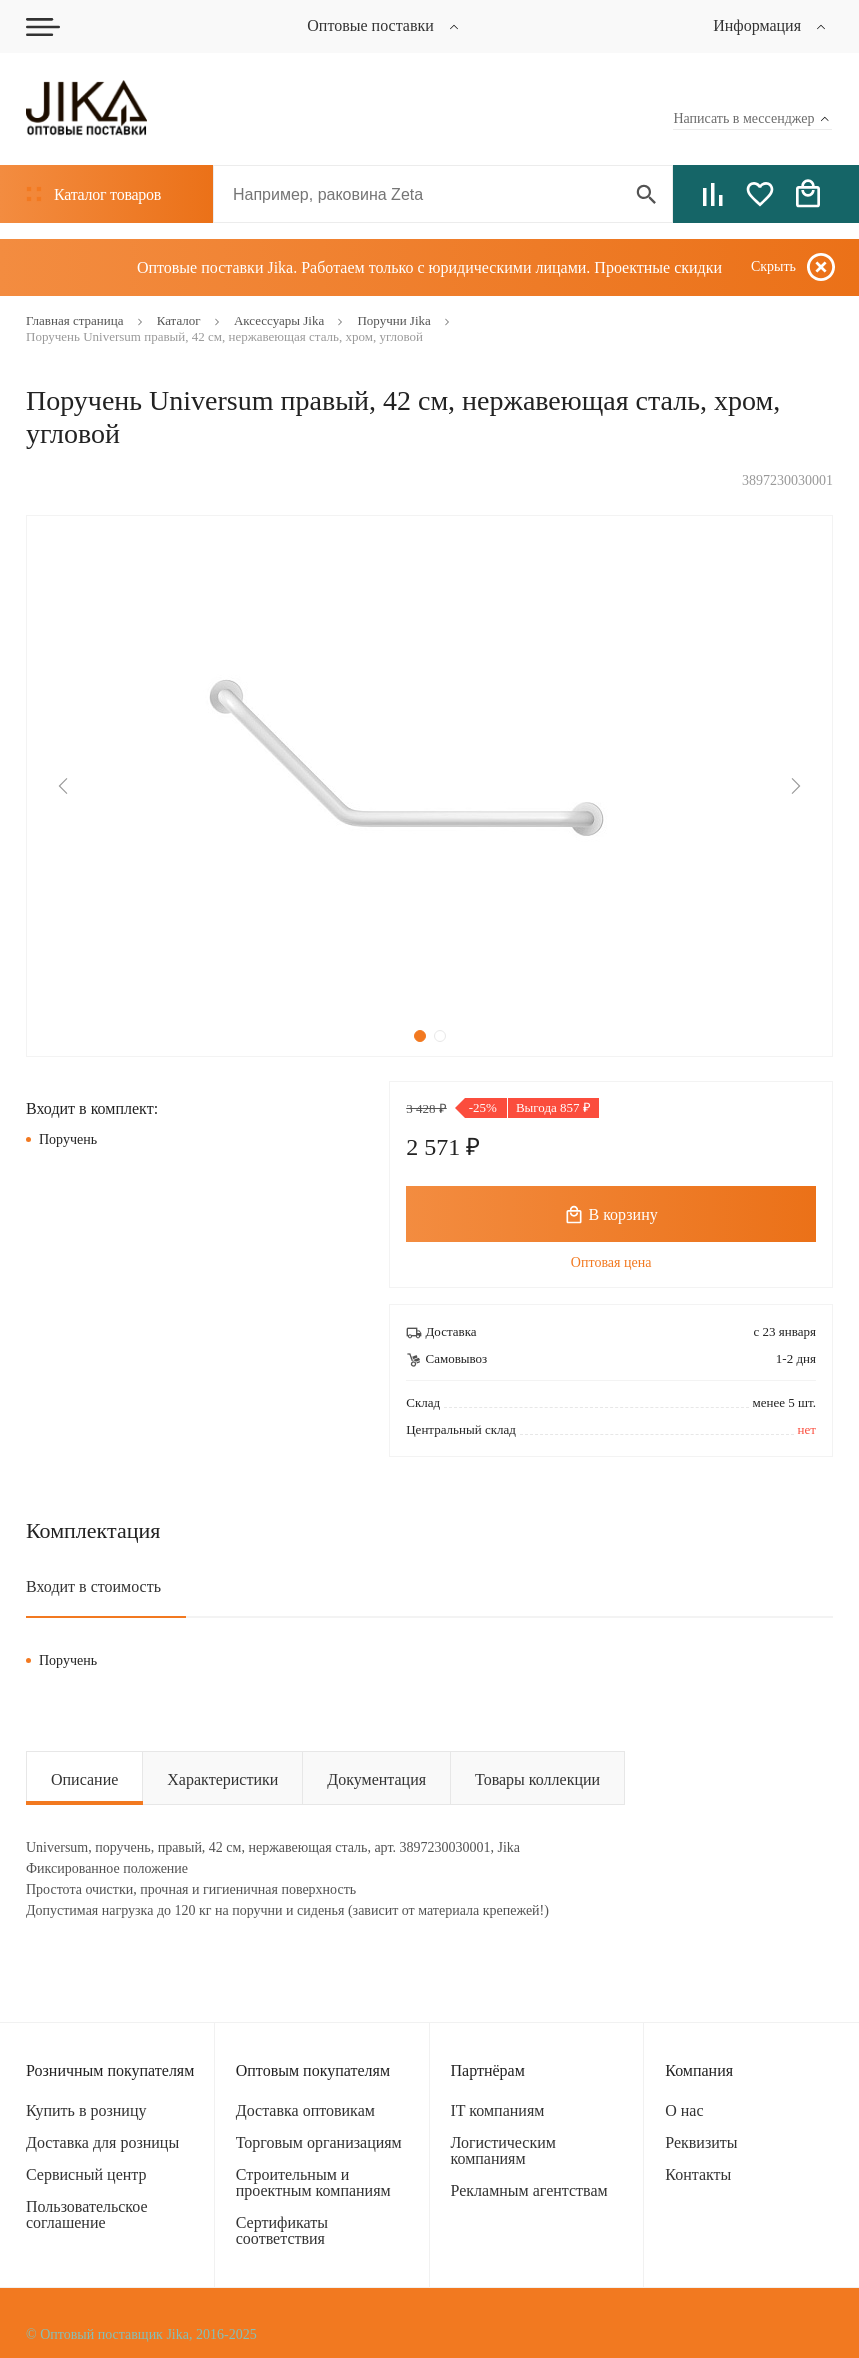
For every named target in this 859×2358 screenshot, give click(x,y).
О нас (684, 2110)
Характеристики (222, 1779)
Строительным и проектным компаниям (313, 2182)
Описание (84, 1779)
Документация (376, 1779)
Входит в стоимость (93, 1586)
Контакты (698, 2174)
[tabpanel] (429, 786)
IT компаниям (498, 2110)
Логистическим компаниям (503, 2150)
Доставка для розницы (102, 2142)
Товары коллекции (537, 1779)
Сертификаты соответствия (282, 2230)
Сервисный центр (86, 2174)
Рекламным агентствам (529, 2190)
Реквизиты (701, 2142)
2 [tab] (440, 1036)
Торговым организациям (319, 2142)
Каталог (93, 194)
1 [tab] (420, 1036)
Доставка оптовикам (305, 2110)
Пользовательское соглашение (87, 2214)
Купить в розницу (86, 2110)
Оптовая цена (611, 1262)
